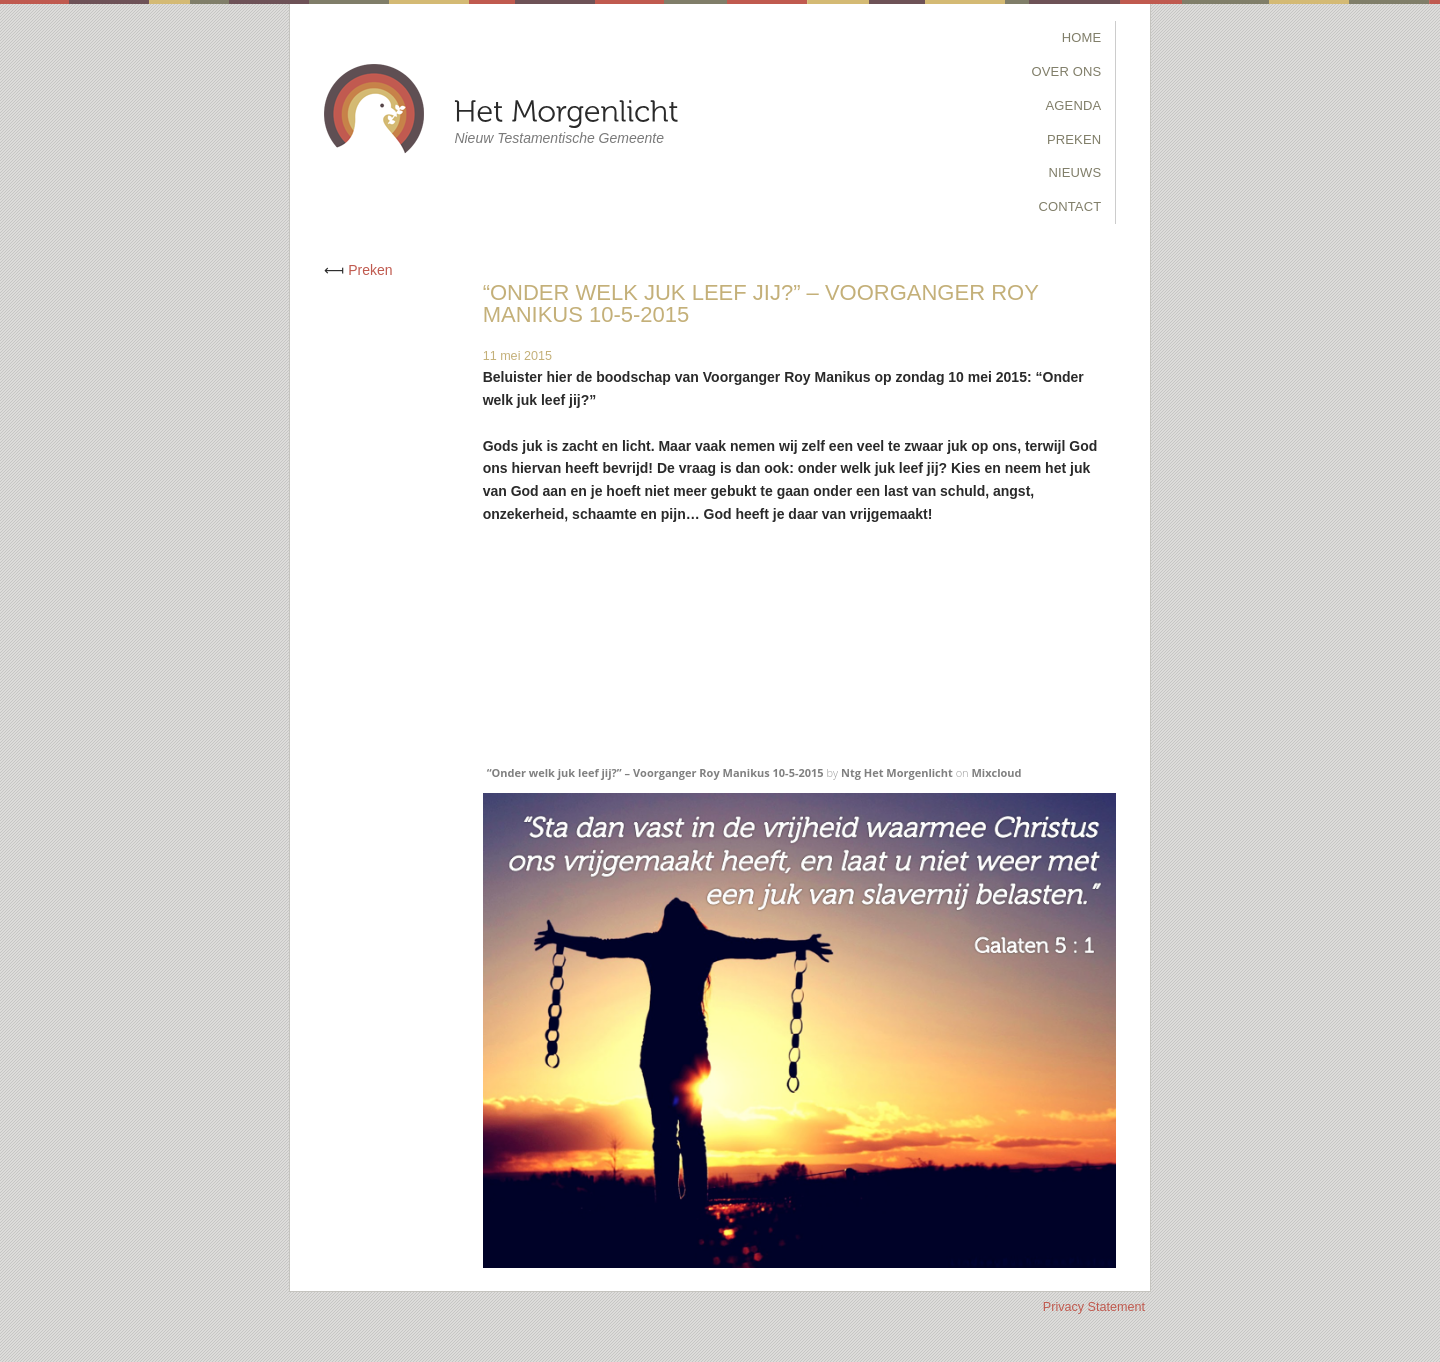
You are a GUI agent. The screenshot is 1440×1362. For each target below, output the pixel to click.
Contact (1069, 206)
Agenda (1074, 105)
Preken (1074, 139)
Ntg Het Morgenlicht (897, 772)
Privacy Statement (1094, 1307)
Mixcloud (996, 772)
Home (1082, 37)
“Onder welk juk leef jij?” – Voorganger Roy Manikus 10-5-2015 (655, 772)
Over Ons (1067, 71)
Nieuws (1074, 172)
